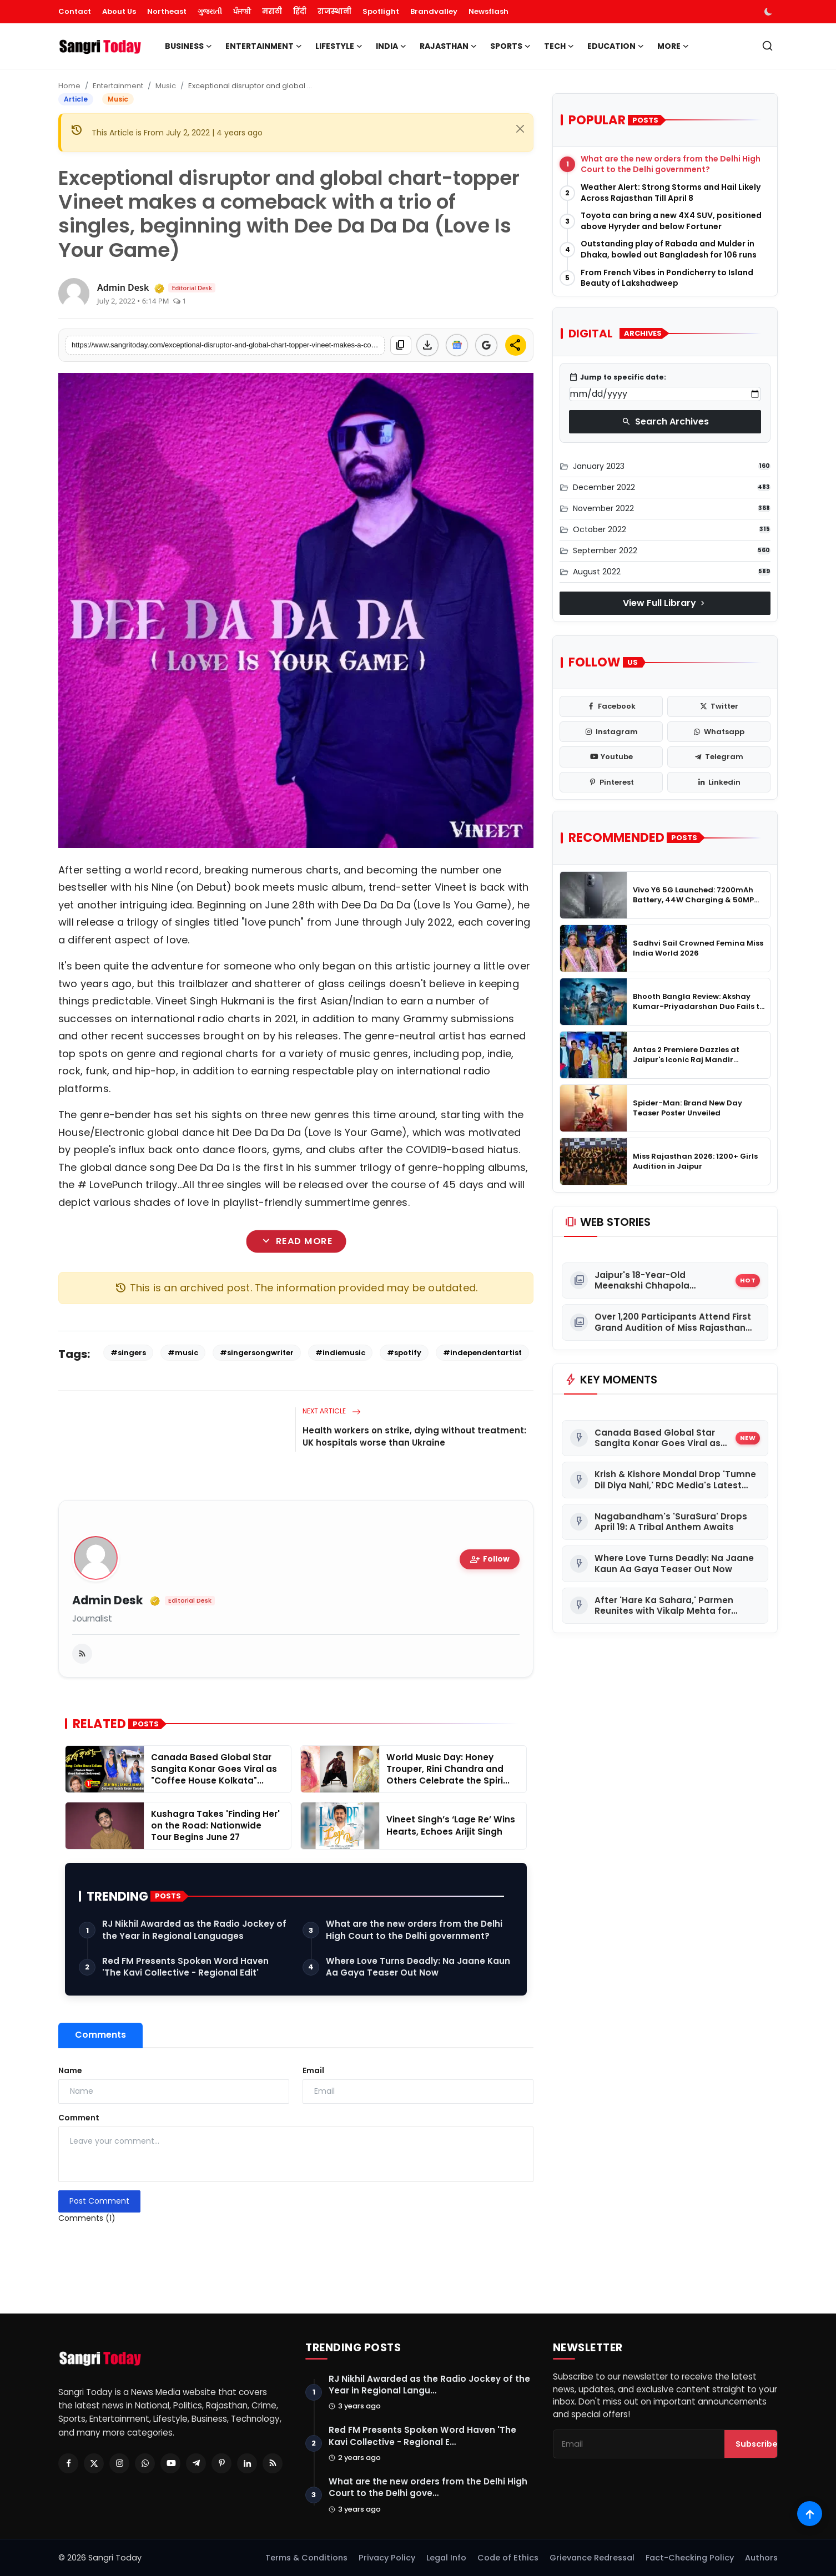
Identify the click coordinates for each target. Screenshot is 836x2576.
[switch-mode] (769, 12)
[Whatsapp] (145, 2463)
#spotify (404, 1352)
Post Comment (99, 2200)
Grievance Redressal (592, 2557)
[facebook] (611, 706)
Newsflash (488, 11)
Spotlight (380, 11)
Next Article (332, 1411)
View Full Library (665, 603)
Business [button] (188, 46)
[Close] (520, 129)
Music (165, 85)
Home (69, 85)
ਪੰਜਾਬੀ (242, 11)
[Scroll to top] (809, 2513)
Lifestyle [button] (338, 46)
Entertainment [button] (263, 46)
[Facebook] (68, 2463)
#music (183, 1352)
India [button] (391, 46)
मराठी (272, 11)
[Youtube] (170, 2463)
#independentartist (482, 1352)
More (673, 46)
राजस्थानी (334, 11)
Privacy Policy (387, 2557)
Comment (78, 2117)
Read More (296, 1241)
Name (70, 2070)
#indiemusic (340, 1352)
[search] (767, 46)
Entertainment (118, 85)
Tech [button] (559, 46)
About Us (119, 11)
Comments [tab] (100, 2034)
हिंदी (299, 11)
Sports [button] (510, 46)
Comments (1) (86, 2218)
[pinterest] (611, 782)
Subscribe (757, 2443)
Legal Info (446, 2557)
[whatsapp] (718, 732)
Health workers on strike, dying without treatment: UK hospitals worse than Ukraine (414, 1436)
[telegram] (718, 756)
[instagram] (611, 732)
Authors (761, 2557)
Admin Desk (107, 1601)
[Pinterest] (221, 2463)
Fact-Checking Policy (690, 2557)
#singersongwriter (257, 1352)
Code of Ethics (507, 2557)
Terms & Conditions (306, 2557)
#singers (128, 1352)
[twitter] (718, 706)
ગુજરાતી (210, 11)
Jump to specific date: (617, 377)
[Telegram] (196, 2463)
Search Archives (665, 421)
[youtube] (611, 756)
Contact (74, 11)
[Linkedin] (247, 2463)
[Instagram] (119, 2463)
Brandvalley (433, 11)
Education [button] (615, 46)
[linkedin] (718, 782)
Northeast (167, 11)
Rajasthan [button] (448, 46)
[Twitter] (94, 2463)
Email (313, 2070)
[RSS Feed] (273, 2463)
